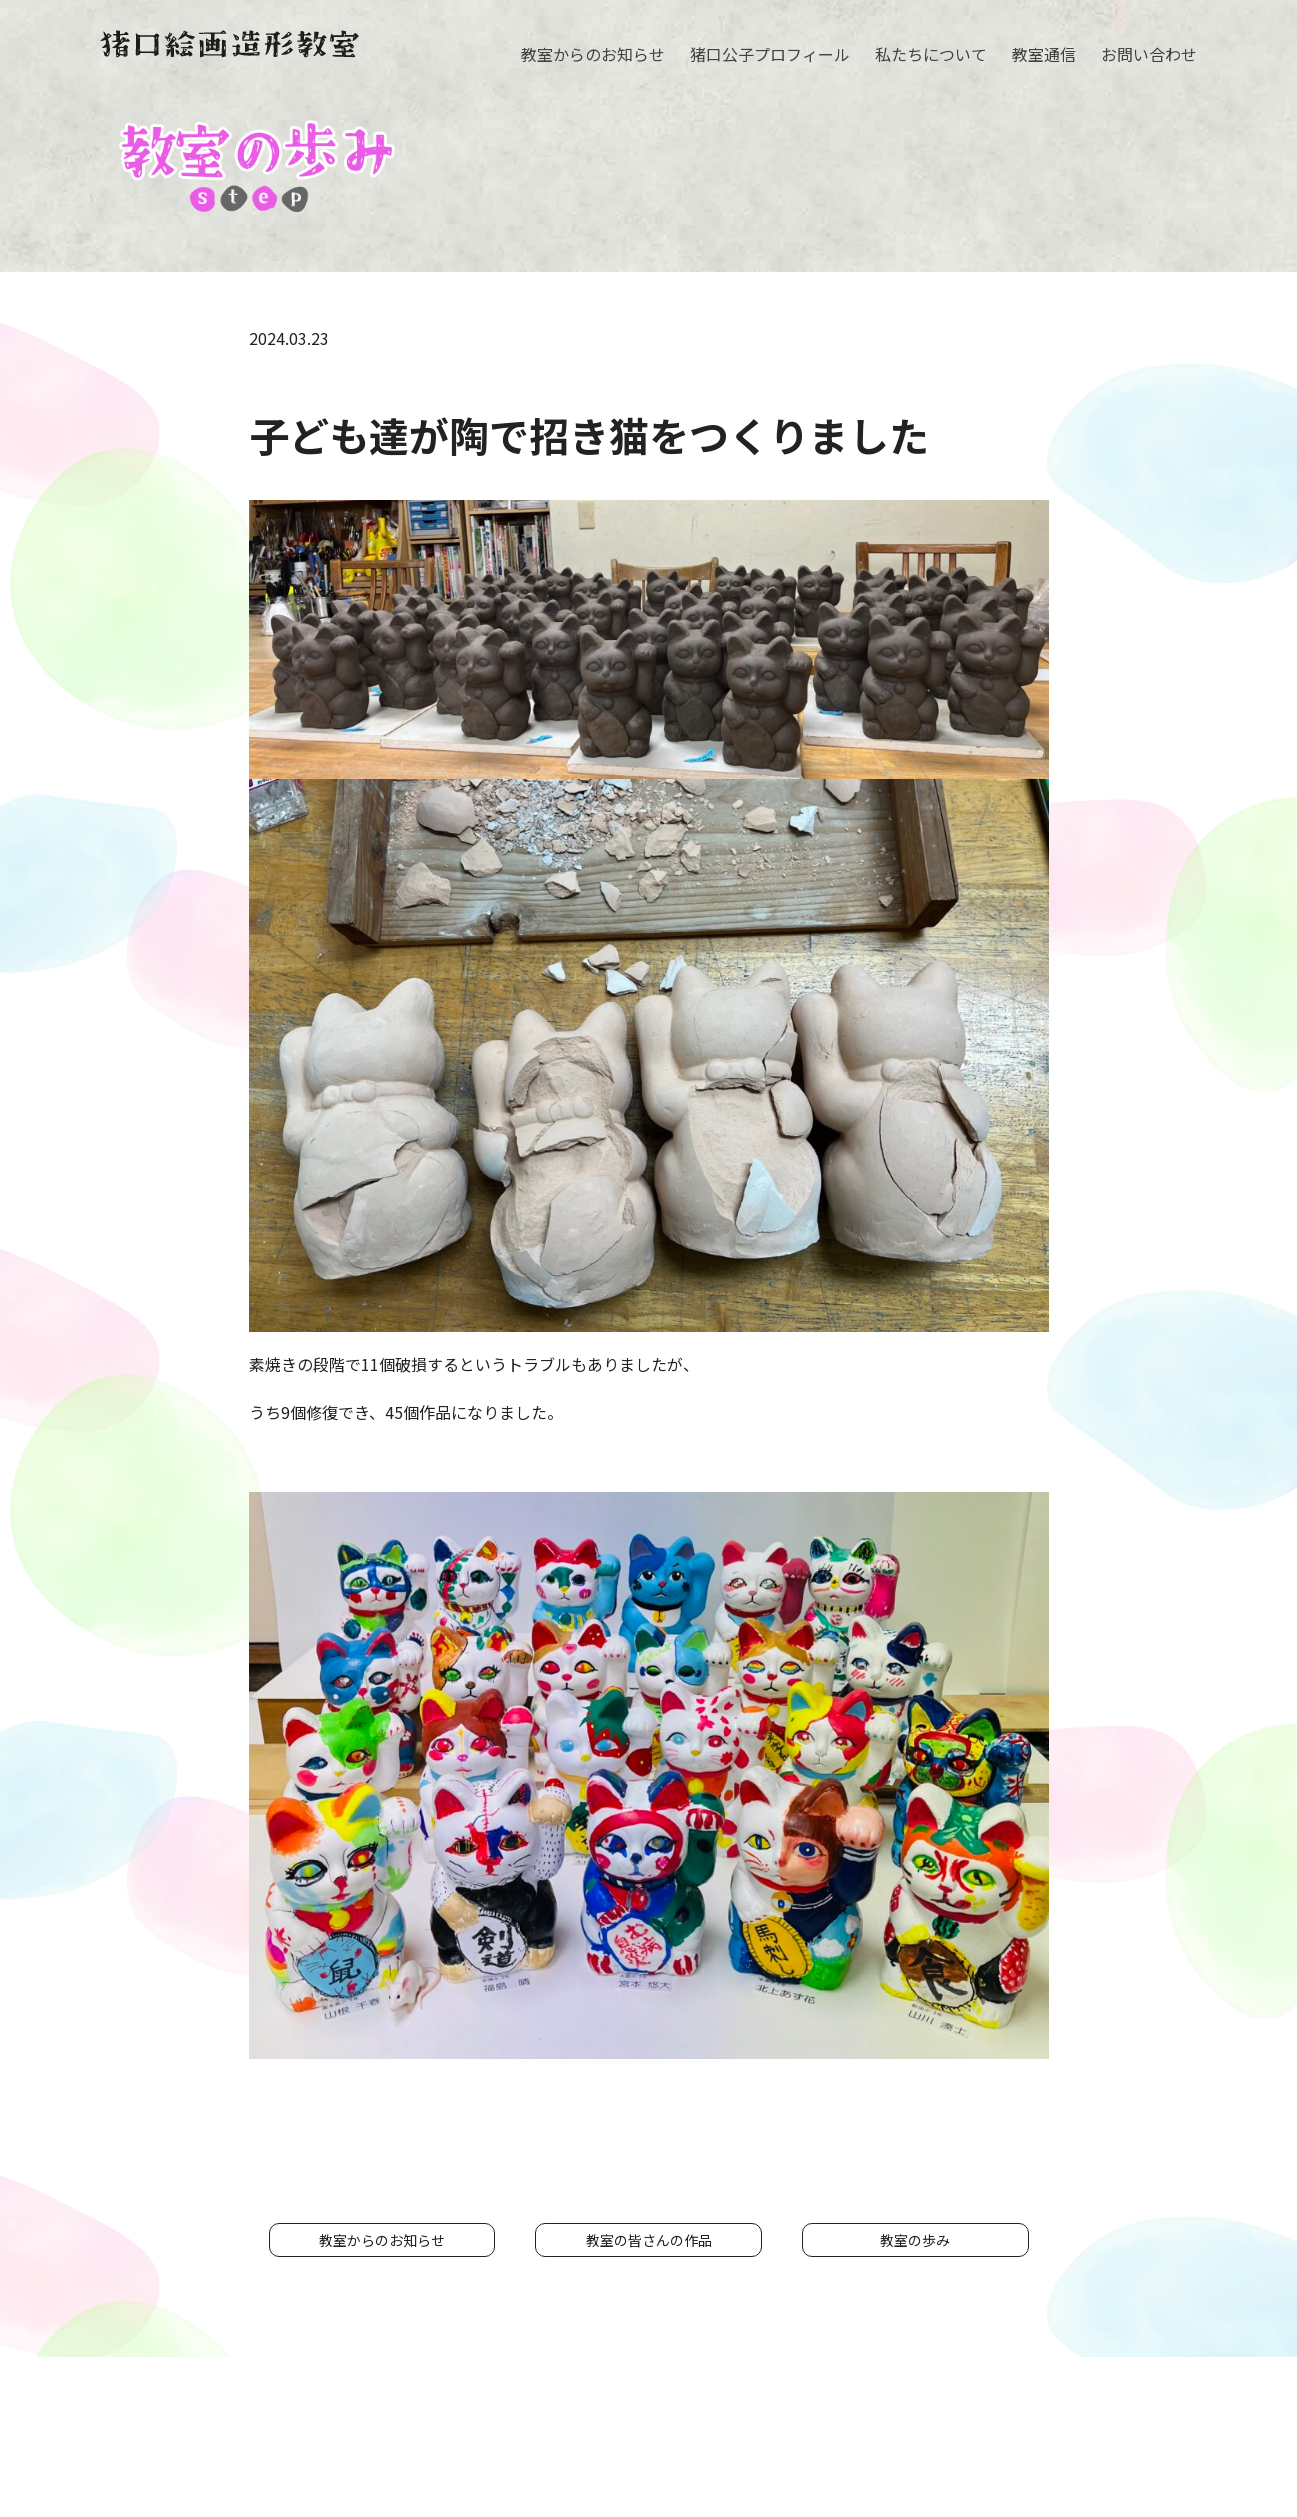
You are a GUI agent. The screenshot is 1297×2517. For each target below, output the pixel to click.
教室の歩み (915, 2240)
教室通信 (1044, 54)
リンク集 (983, 2439)
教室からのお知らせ (593, 54)
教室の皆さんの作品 (649, 2240)
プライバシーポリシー (855, 2439)
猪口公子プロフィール (770, 54)
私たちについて (931, 54)
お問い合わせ (1149, 54)
